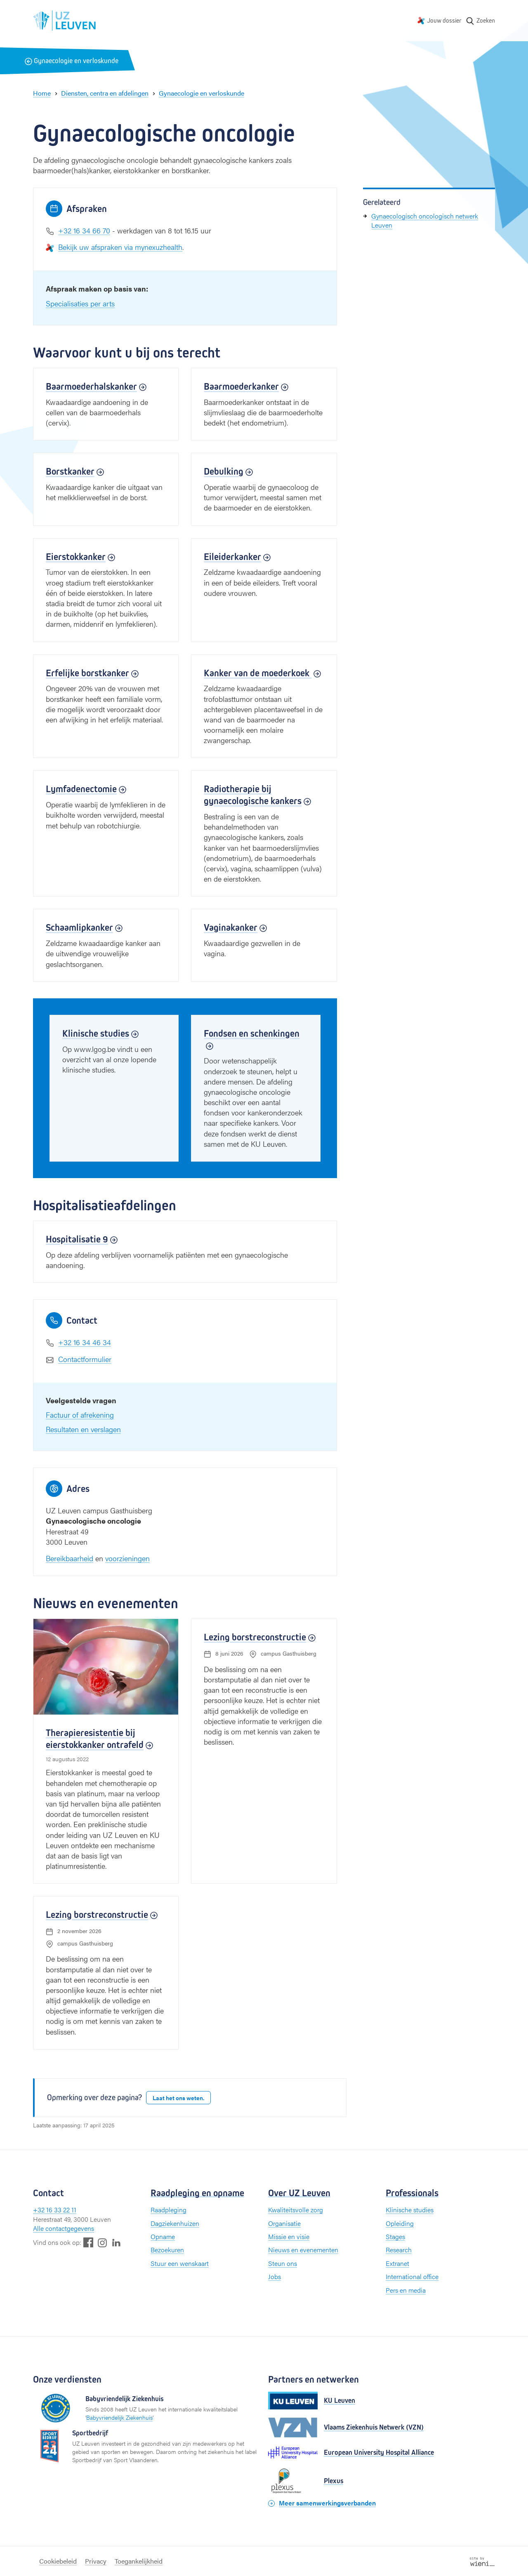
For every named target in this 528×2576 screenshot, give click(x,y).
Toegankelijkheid (139, 2561)
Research (399, 2249)
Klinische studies (410, 2209)
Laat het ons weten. (178, 2098)
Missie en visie (288, 2236)
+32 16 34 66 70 (84, 230)
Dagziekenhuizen (175, 2223)
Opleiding (400, 2223)
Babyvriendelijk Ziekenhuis (119, 2417)
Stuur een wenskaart (180, 2263)
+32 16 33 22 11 (54, 2209)
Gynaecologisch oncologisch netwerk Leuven (424, 220)
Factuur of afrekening (80, 1414)
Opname (163, 2236)
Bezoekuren (167, 2249)
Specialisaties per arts (80, 303)
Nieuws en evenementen (303, 2249)
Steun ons (282, 2263)
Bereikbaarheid (69, 1558)
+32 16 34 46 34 (84, 1342)
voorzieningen (127, 1558)
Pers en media (406, 2290)
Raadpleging (168, 2209)
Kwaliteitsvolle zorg (295, 2209)
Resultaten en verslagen (83, 1429)
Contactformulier (84, 1359)
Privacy (95, 2561)
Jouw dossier (444, 20)
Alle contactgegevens (63, 2228)
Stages (395, 2236)
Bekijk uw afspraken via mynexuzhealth (120, 247)
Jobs (274, 2276)
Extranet (397, 2263)
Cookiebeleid (58, 2561)
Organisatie (284, 2223)
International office (412, 2276)
